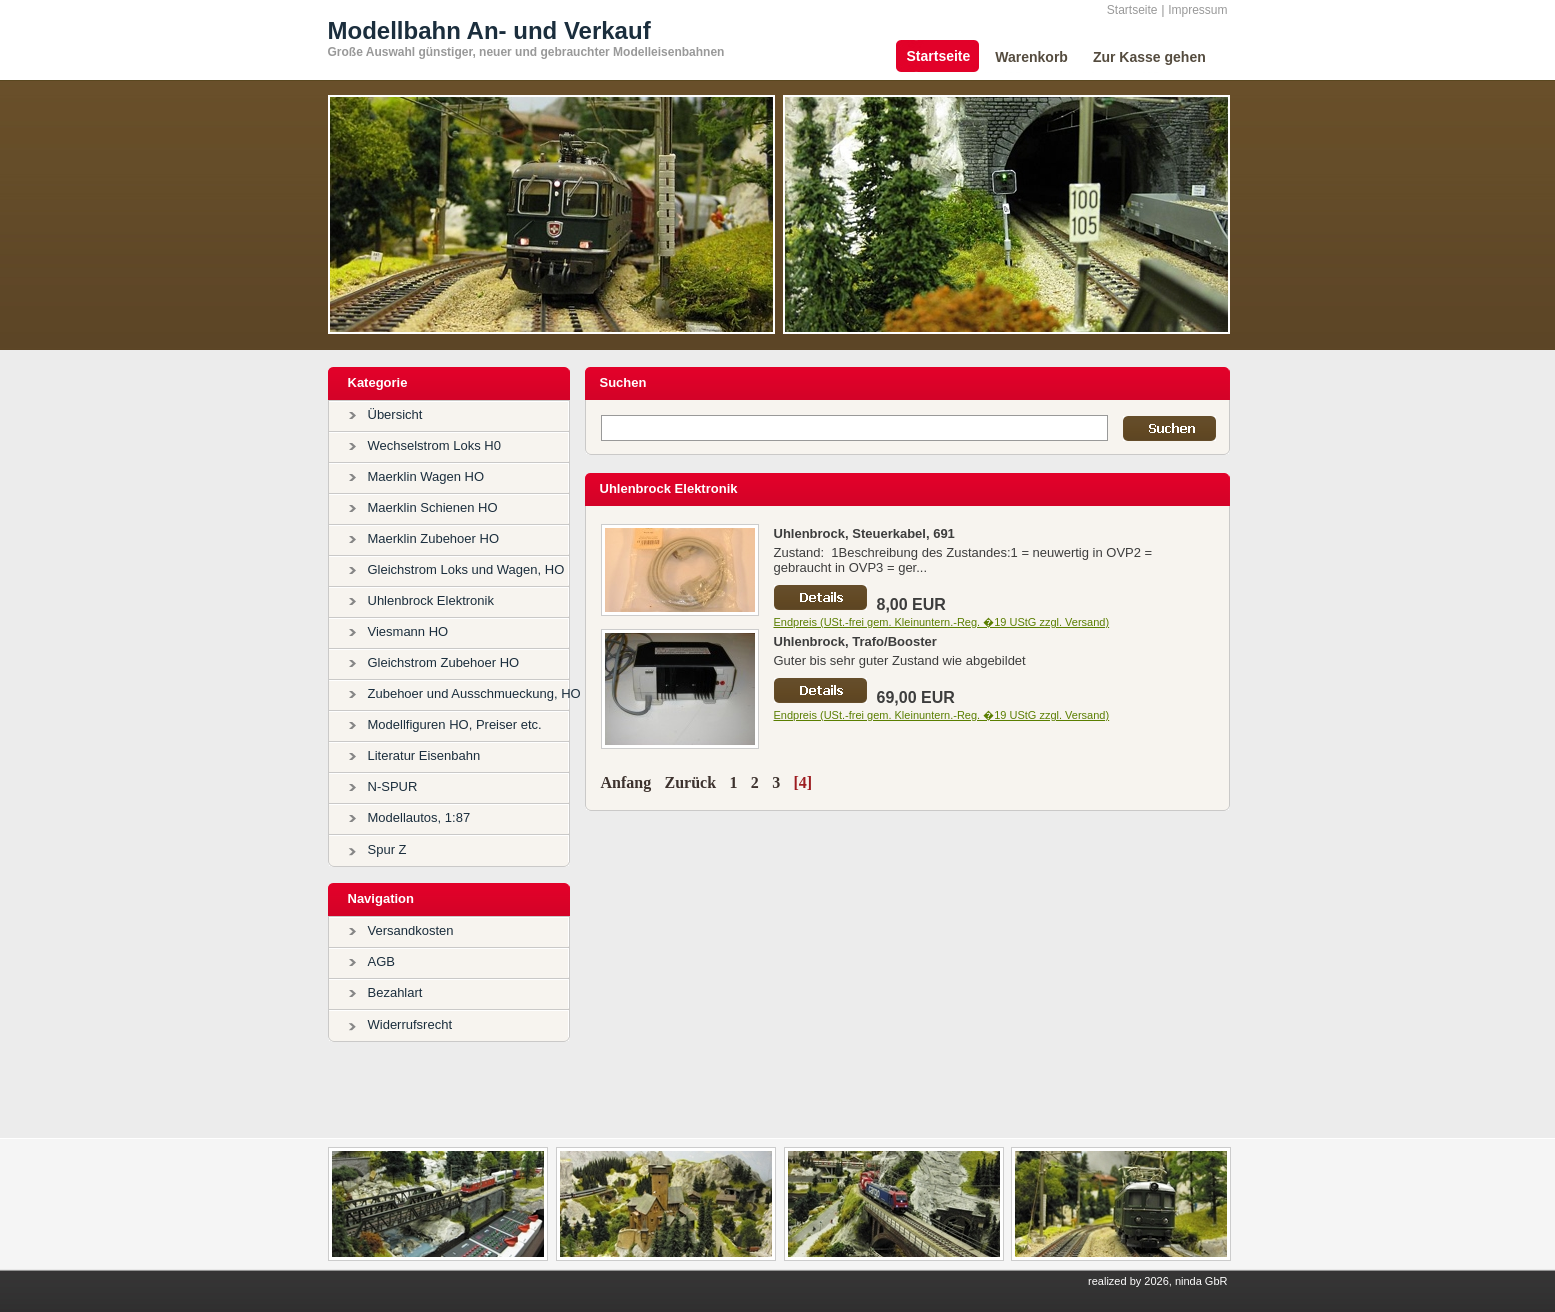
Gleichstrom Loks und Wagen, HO (466, 569)
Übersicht (395, 414)
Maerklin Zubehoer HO (434, 538)
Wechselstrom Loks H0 (434, 445)
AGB (381, 961)
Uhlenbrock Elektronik (431, 600)
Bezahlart (395, 992)
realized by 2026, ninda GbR (1157, 1281)
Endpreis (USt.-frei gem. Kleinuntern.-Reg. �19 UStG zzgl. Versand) (942, 622)
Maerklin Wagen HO (426, 476)
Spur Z (387, 849)
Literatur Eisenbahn (424, 755)
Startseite (1132, 10)
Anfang (626, 782)
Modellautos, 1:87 (419, 817)
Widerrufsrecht (410, 1024)
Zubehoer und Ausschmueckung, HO (474, 693)
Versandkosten (411, 930)
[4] (802, 782)
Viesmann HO (408, 631)
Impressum (1197, 10)
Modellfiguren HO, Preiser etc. (455, 724)
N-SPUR (393, 786)
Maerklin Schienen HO (433, 507)
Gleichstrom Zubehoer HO (444, 662)
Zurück (691, 782)
